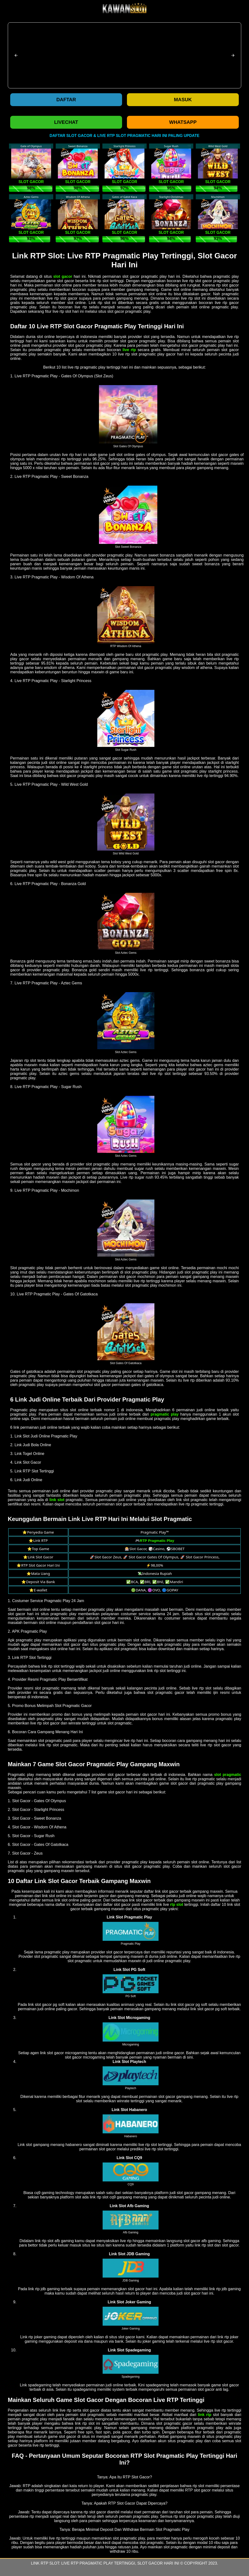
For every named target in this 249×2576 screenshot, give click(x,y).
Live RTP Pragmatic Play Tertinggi (98, 2563)
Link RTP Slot (45, 2563)
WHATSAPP (183, 122)
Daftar (66, 99)
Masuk (183, 99)
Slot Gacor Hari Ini (158, 2563)
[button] (16, 55)
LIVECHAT (66, 122)
